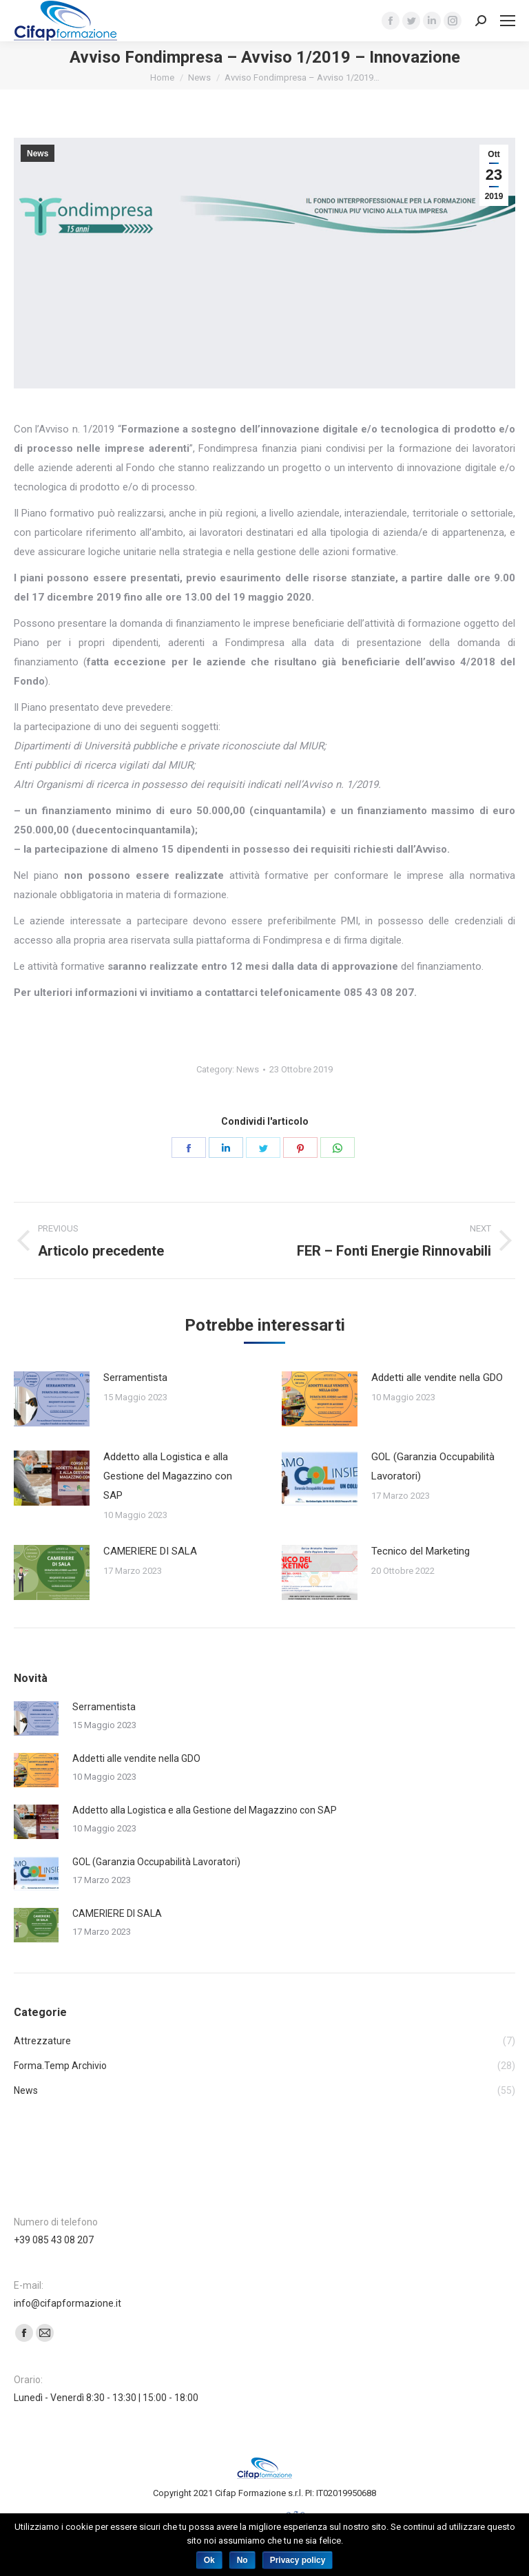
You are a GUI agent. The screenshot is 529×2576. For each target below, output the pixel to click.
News (199, 77)
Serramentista (135, 1377)
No (242, 2560)
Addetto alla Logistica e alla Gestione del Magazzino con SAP (167, 1476)
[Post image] (52, 1398)
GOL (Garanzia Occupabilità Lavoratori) (433, 1466)
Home (162, 77)
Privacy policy (298, 2560)
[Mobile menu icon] (507, 20)
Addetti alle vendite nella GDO (437, 1377)
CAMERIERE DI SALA (150, 1551)
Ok (209, 2560)
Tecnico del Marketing (420, 1551)
